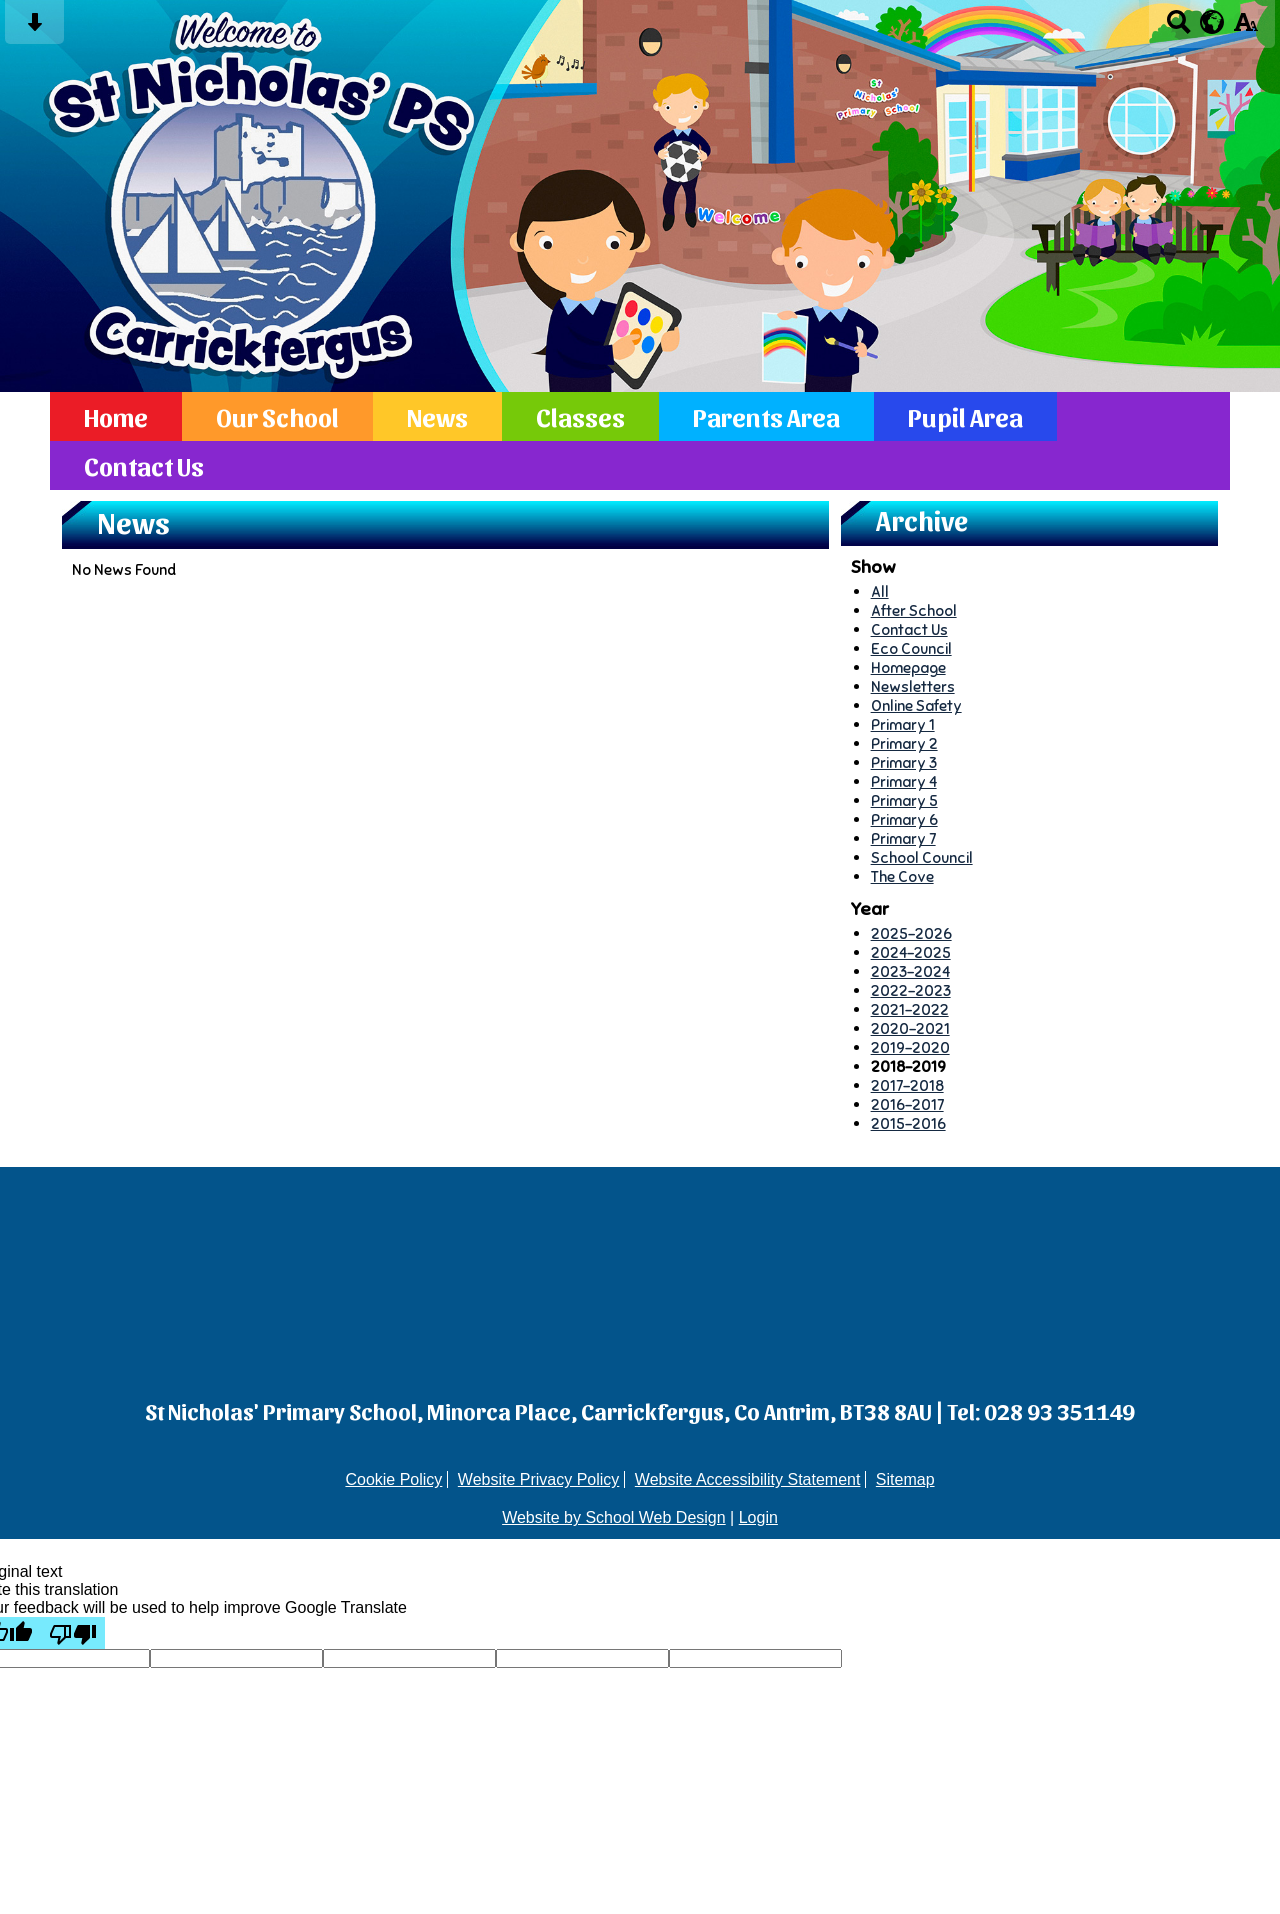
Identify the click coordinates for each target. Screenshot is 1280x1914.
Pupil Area (965, 416)
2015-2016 (908, 1123)
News (437, 416)
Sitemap (905, 1479)
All (880, 591)
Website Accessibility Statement (748, 1479)
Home (116, 416)
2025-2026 (911, 933)
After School (914, 610)
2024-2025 (911, 952)
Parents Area (766, 416)
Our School (277, 416)
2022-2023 (911, 990)
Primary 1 (903, 724)
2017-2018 (907, 1085)
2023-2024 (910, 971)
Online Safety (916, 705)
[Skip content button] (34, 28)
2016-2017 (907, 1104)
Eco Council (911, 648)
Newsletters (913, 686)
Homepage (908, 667)
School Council (922, 857)
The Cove (902, 876)
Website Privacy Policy (539, 1479)
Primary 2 (904, 743)
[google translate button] (1212, 22)
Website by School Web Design (614, 1517)
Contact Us (144, 465)
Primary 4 (904, 781)
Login (758, 1517)
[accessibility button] (1245, 28)
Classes (580, 416)
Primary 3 (904, 762)
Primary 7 (903, 838)
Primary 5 (904, 800)
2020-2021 (910, 1028)
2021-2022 (910, 1009)
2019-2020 (910, 1047)
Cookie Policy (393, 1479)
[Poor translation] (73, 1633)
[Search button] (1178, 28)
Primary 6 (904, 819)
